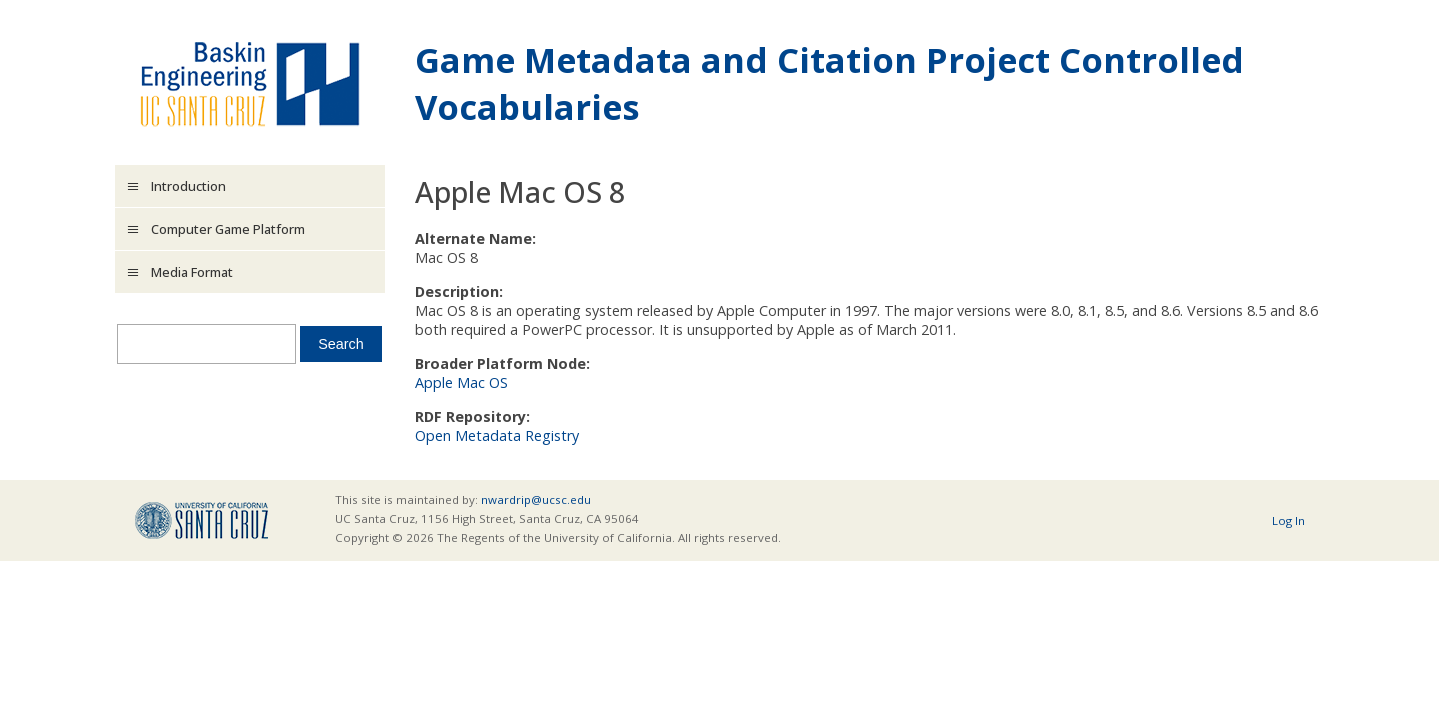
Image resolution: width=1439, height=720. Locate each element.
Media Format (192, 272)
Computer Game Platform (228, 229)
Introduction (188, 186)
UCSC (201, 520)
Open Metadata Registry (497, 435)
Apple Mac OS (461, 382)
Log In (1288, 520)
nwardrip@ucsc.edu (536, 499)
